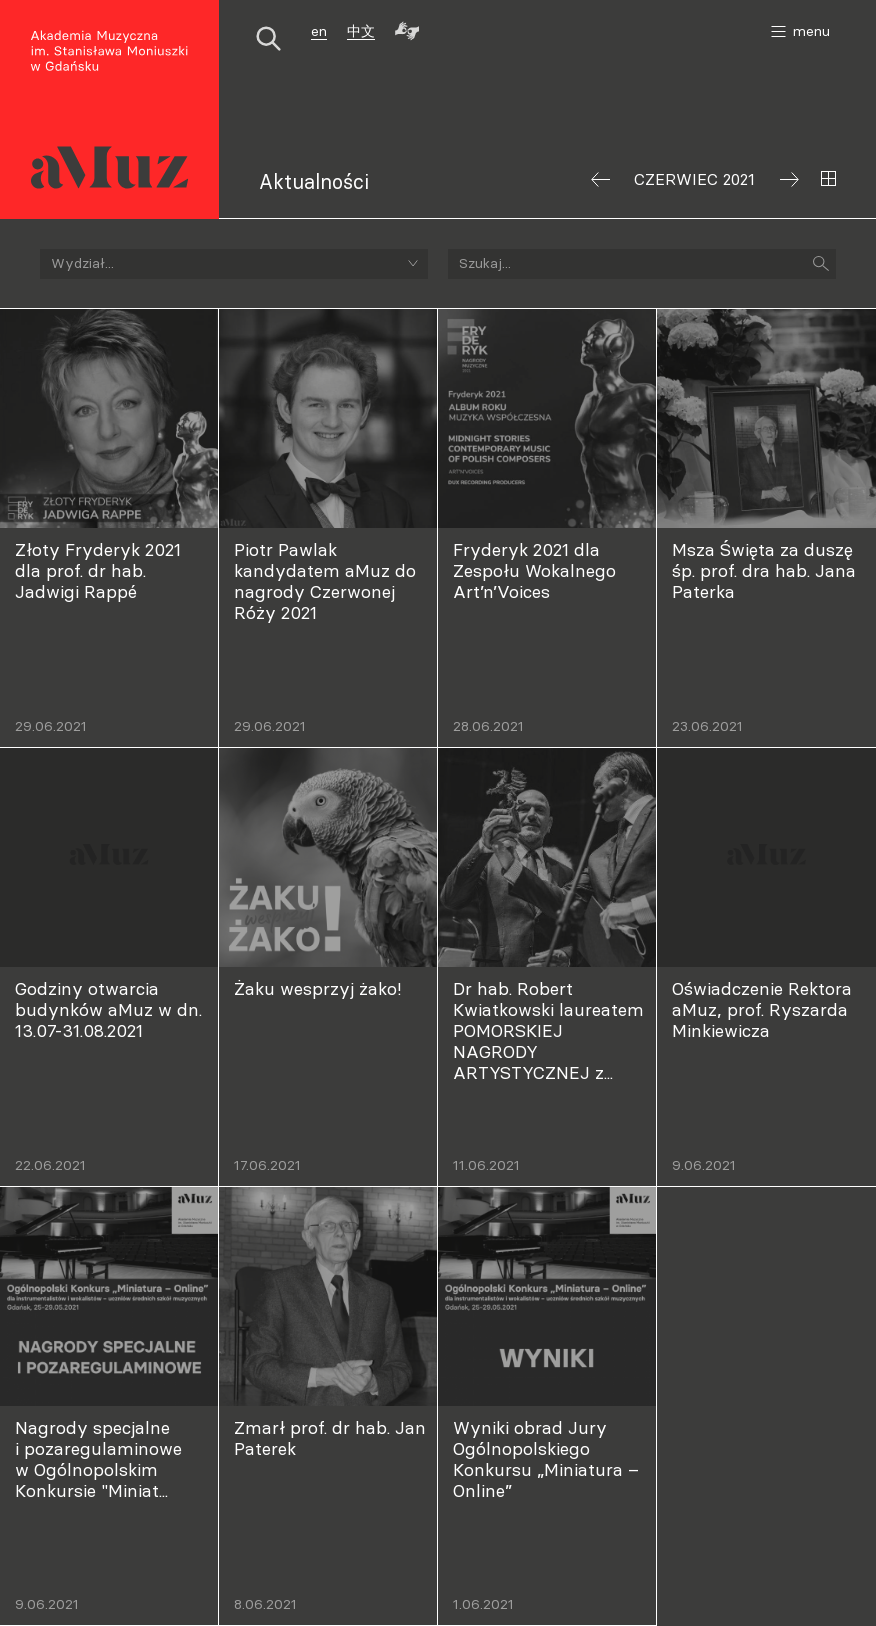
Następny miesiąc (789, 179)
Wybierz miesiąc (828, 178)
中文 (361, 31)
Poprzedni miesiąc (600, 179)
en (319, 31)
